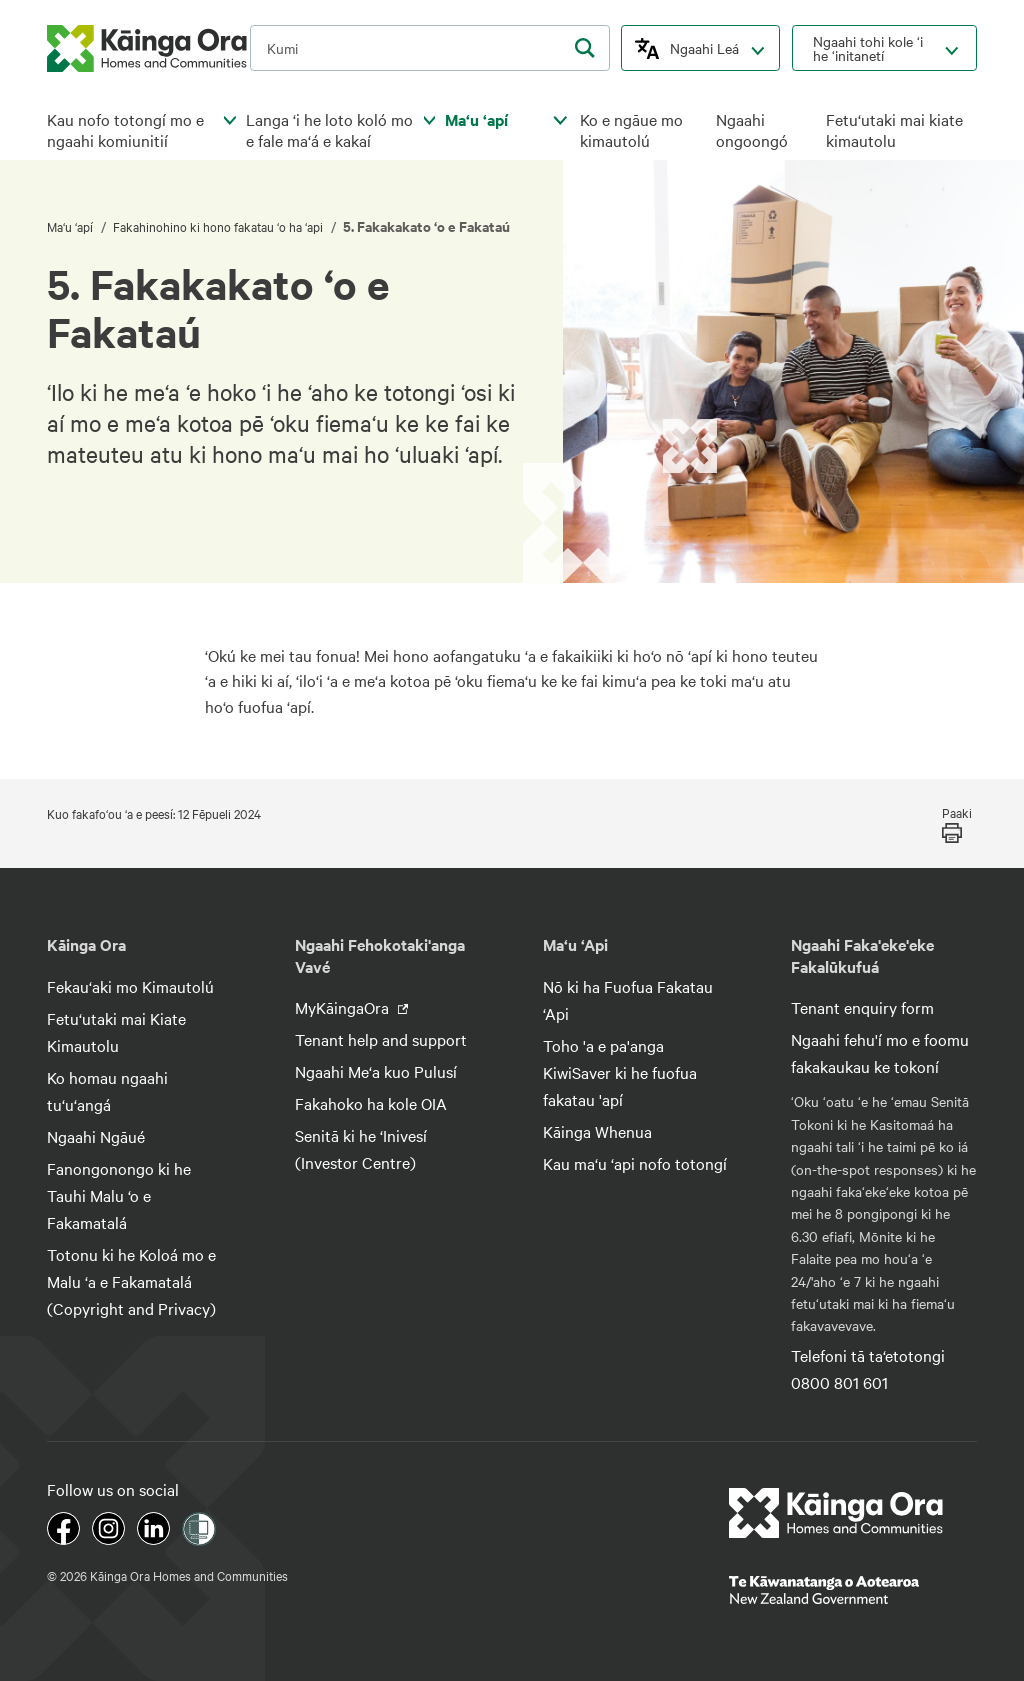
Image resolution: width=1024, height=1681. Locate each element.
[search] (585, 48)
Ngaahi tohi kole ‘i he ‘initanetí (868, 48)
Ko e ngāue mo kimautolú (631, 130)
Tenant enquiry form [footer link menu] (862, 1007)
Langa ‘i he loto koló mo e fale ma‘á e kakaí (329, 130)
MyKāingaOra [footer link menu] (344, 1007)
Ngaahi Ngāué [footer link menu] (96, 1136)
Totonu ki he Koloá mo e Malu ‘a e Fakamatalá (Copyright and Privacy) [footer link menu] (131, 1281)
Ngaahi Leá (704, 48)
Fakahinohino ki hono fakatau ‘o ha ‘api (219, 226)
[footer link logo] (836, 1513)
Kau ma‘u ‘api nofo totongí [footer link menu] (635, 1163)
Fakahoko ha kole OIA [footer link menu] (371, 1103)
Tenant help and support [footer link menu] (381, 1039)
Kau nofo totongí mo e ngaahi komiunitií (125, 130)
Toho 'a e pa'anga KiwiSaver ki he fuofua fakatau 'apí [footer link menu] (620, 1072)
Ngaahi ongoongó (752, 130)
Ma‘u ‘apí (476, 119)
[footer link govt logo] (853, 1590)
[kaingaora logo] (147, 48)
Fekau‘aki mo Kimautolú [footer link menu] (130, 986)
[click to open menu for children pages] (230, 121)
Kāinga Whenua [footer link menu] (597, 1131)
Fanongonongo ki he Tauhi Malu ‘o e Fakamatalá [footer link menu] (119, 1195)
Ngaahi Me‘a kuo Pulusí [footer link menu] (376, 1071)
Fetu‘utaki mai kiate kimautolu (894, 130)
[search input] (430, 48)
